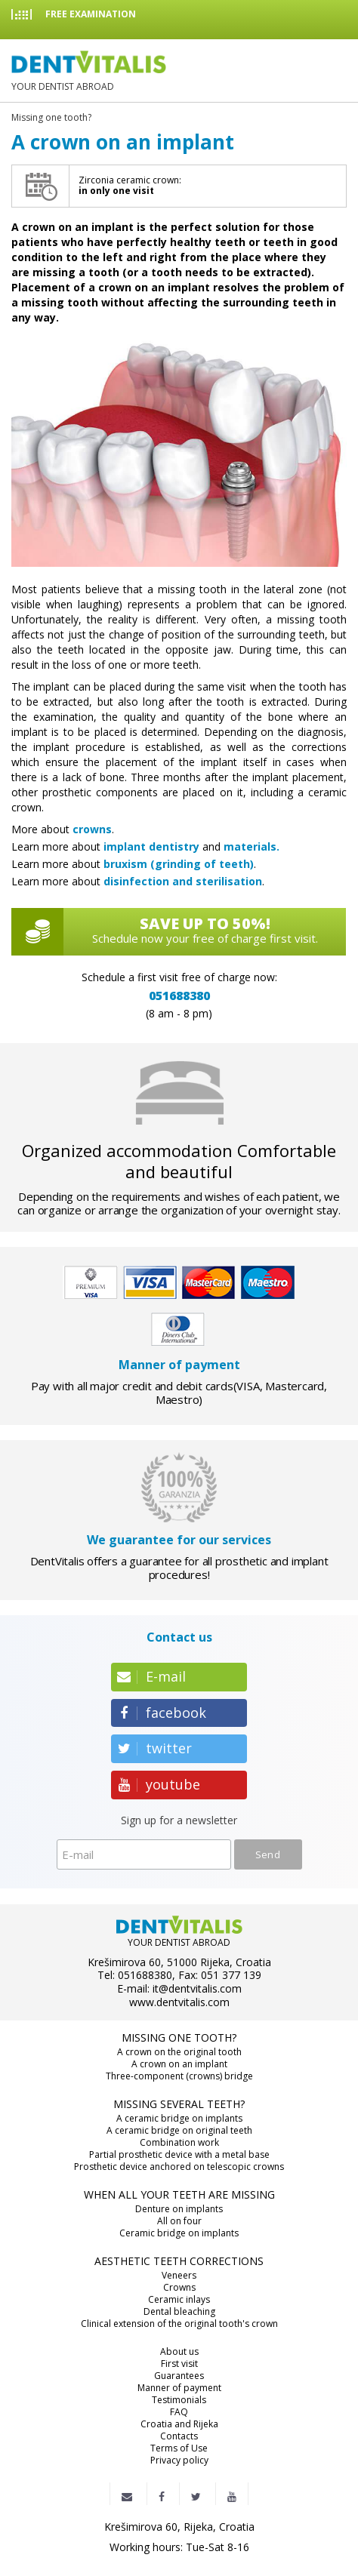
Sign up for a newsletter (179, 1820)
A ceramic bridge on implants (179, 2119)
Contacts (179, 2436)
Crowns (179, 2288)
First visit (179, 2364)
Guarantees (179, 2376)
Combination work (179, 2143)
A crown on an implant (179, 2064)
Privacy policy (179, 2460)
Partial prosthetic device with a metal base (179, 2155)
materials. (251, 846)
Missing (51, 117)
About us (179, 2352)
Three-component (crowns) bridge (179, 2076)
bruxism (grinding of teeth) (178, 864)
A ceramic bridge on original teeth (179, 2131)
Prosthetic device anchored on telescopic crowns (179, 2167)
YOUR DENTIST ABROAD (88, 71)
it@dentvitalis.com (197, 1989)
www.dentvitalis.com (179, 2002)
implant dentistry (151, 846)
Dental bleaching (179, 2312)
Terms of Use (179, 2448)
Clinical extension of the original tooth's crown (179, 2324)
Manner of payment (179, 2388)
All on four (179, 2221)
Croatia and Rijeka (179, 2424)
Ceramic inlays (179, 2300)
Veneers (179, 2276)
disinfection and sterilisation (182, 881)
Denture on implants (179, 2209)
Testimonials (179, 2400)
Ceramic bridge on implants (179, 2233)
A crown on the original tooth (179, 2052)
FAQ (179, 2412)
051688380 (179, 995)
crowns (92, 829)
